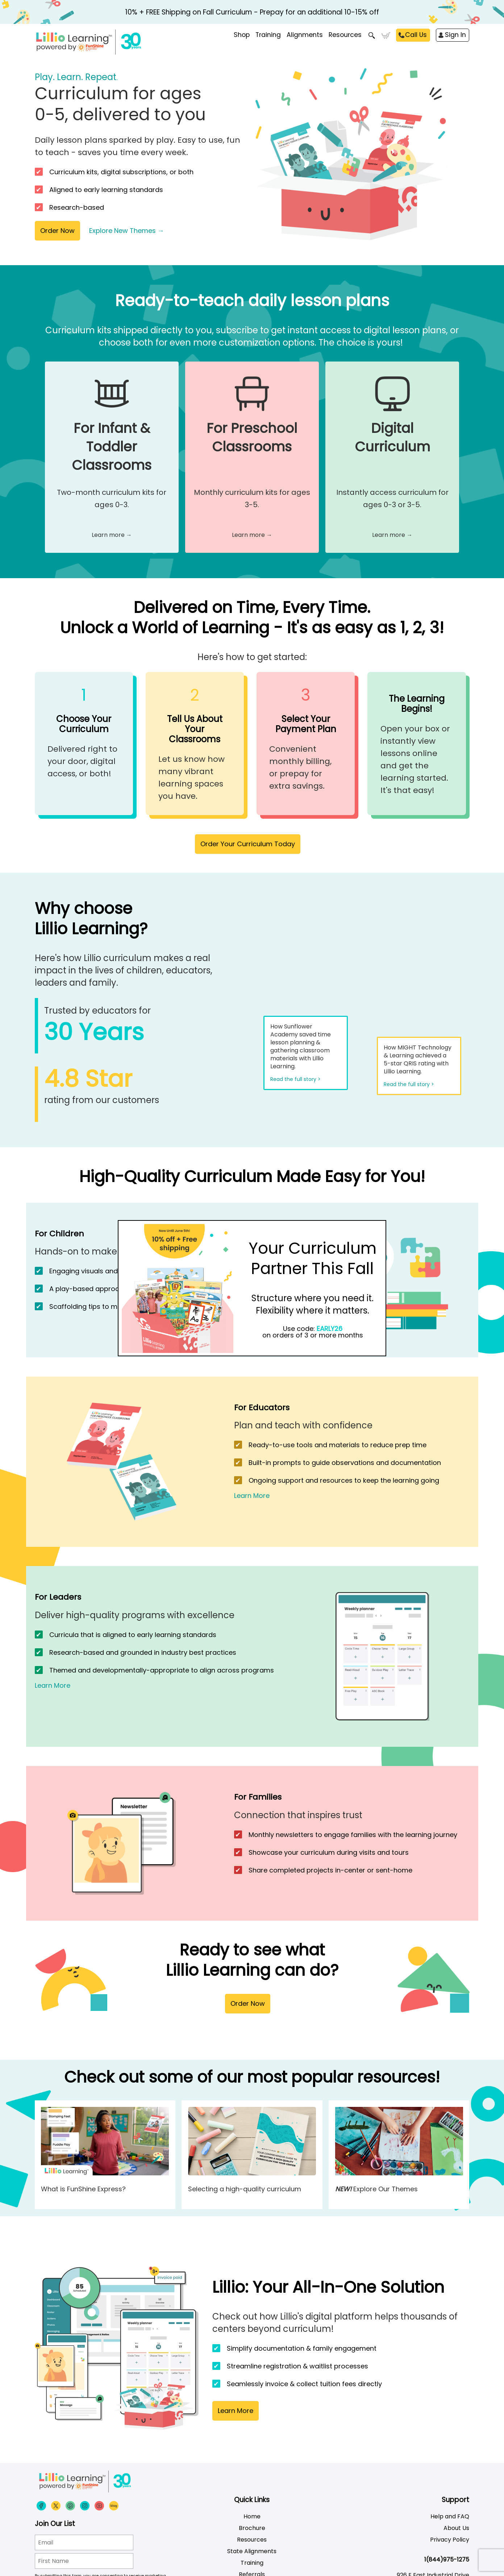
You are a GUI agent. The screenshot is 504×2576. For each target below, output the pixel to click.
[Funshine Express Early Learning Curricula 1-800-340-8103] (103, 42)
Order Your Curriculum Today (247, 843)
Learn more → (112, 535)
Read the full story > (295, 1079)
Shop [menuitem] (242, 34)
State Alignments (251, 2551)
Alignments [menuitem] (305, 34)
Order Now (57, 230)
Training (252, 2563)
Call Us (416, 34)
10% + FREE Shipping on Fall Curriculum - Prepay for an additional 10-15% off (252, 12)
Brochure (252, 2528)
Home (252, 2516)
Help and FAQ (449, 2516)
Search (371, 35)
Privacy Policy (449, 2539)
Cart (386, 35)
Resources (345, 34)
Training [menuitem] (268, 34)
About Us (456, 2528)
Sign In (455, 34)
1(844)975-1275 (446, 2559)
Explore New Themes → (126, 230)
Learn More (252, 1495)
